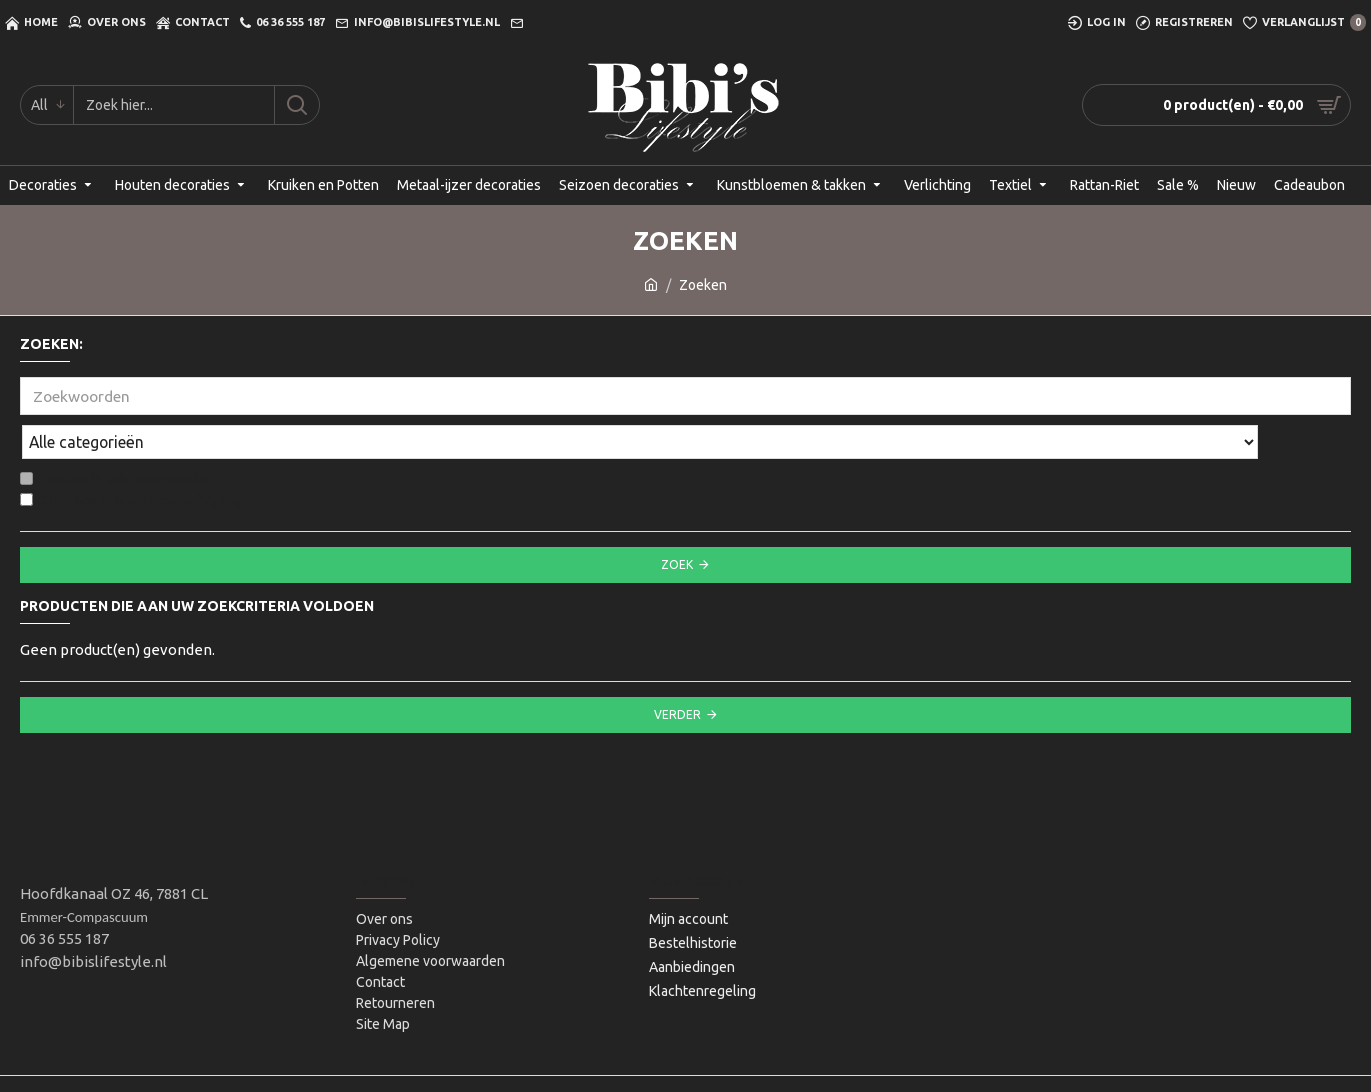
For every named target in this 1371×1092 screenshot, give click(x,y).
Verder (677, 670)
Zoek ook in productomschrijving (131, 456)
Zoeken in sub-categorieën (114, 435)
